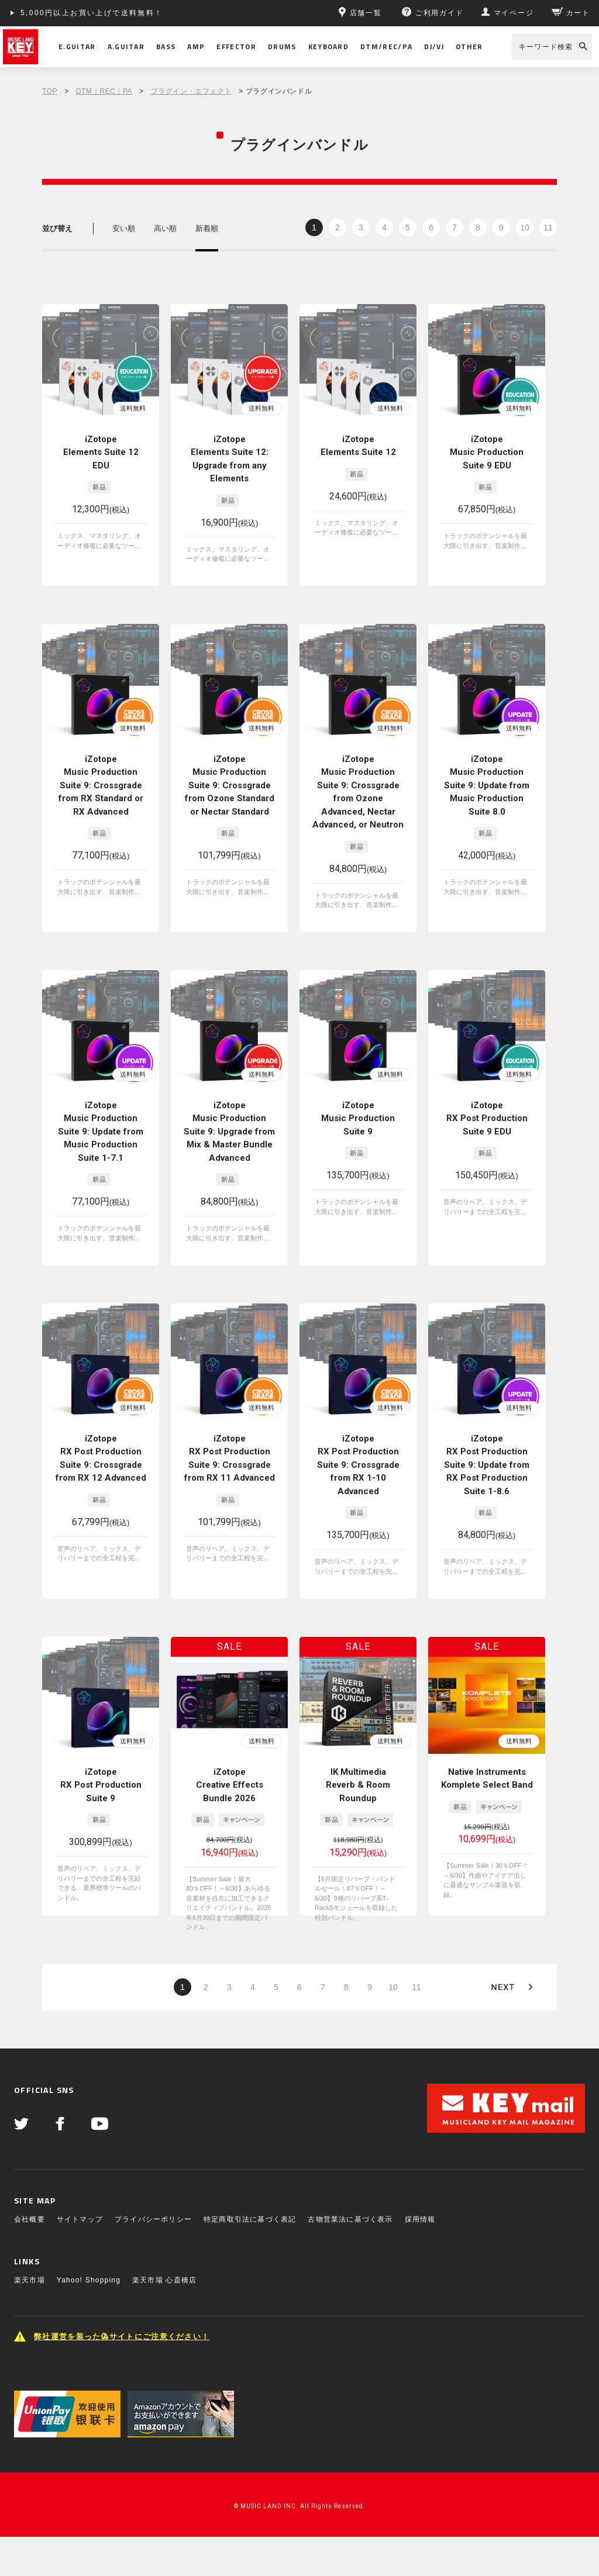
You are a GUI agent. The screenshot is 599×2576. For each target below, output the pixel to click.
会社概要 (29, 2219)
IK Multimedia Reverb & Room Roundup (358, 1785)
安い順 (123, 228)
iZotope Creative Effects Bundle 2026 (229, 1785)
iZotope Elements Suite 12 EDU (101, 452)
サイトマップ (80, 2219)
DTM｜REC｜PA (104, 91)
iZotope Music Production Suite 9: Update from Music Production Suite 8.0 (486, 785)
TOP (49, 91)
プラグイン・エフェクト (191, 91)
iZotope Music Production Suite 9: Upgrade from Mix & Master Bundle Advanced (229, 1131)
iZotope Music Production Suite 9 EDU (487, 452)
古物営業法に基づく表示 (350, 2219)
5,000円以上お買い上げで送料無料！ (91, 13)
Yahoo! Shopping (89, 2280)
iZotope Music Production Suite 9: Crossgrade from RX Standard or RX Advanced (100, 785)
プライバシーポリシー (153, 2219)
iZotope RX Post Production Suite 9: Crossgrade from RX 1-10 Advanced (358, 1464)
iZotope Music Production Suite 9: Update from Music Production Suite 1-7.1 (100, 1131)
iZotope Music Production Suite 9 (358, 1118)
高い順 (165, 228)
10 (524, 227)
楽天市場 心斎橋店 (164, 2280)
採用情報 (420, 2219)
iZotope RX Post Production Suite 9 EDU (487, 1118)
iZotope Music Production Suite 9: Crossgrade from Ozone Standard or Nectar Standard (229, 785)
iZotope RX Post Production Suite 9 (101, 1785)
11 (548, 227)
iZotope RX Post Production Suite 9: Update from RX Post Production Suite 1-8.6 (486, 1464)
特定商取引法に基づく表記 (250, 2219)
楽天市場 (29, 2280)
